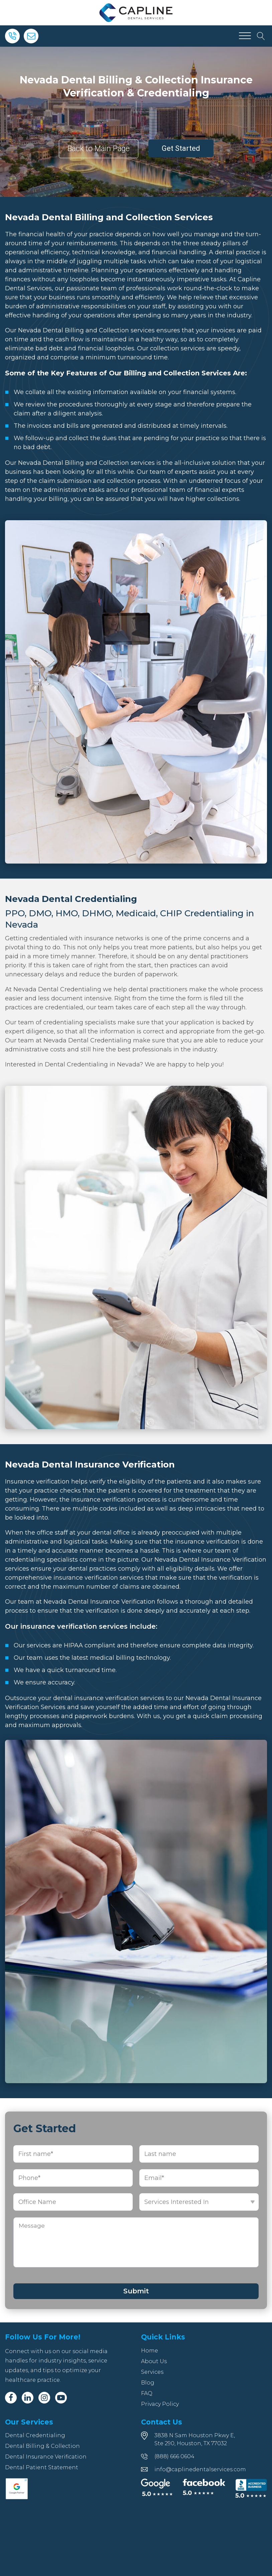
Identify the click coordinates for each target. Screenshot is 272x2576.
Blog (147, 2382)
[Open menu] (245, 36)
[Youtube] (61, 2397)
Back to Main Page (98, 148)
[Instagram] (44, 2397)
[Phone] (12, 36)
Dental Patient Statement (41, 2467)
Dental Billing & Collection (42, 2446)
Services (152, 2372)
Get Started (181, 148)
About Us (154, 2361)
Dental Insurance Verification (46, 2457)
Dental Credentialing (35, 2435)
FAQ (146, 2393)
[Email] (31, 36)
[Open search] (261, 36)
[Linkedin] (27, 2397)
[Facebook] (11, 2397)
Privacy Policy (160, 2404)
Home (149, 2350)
